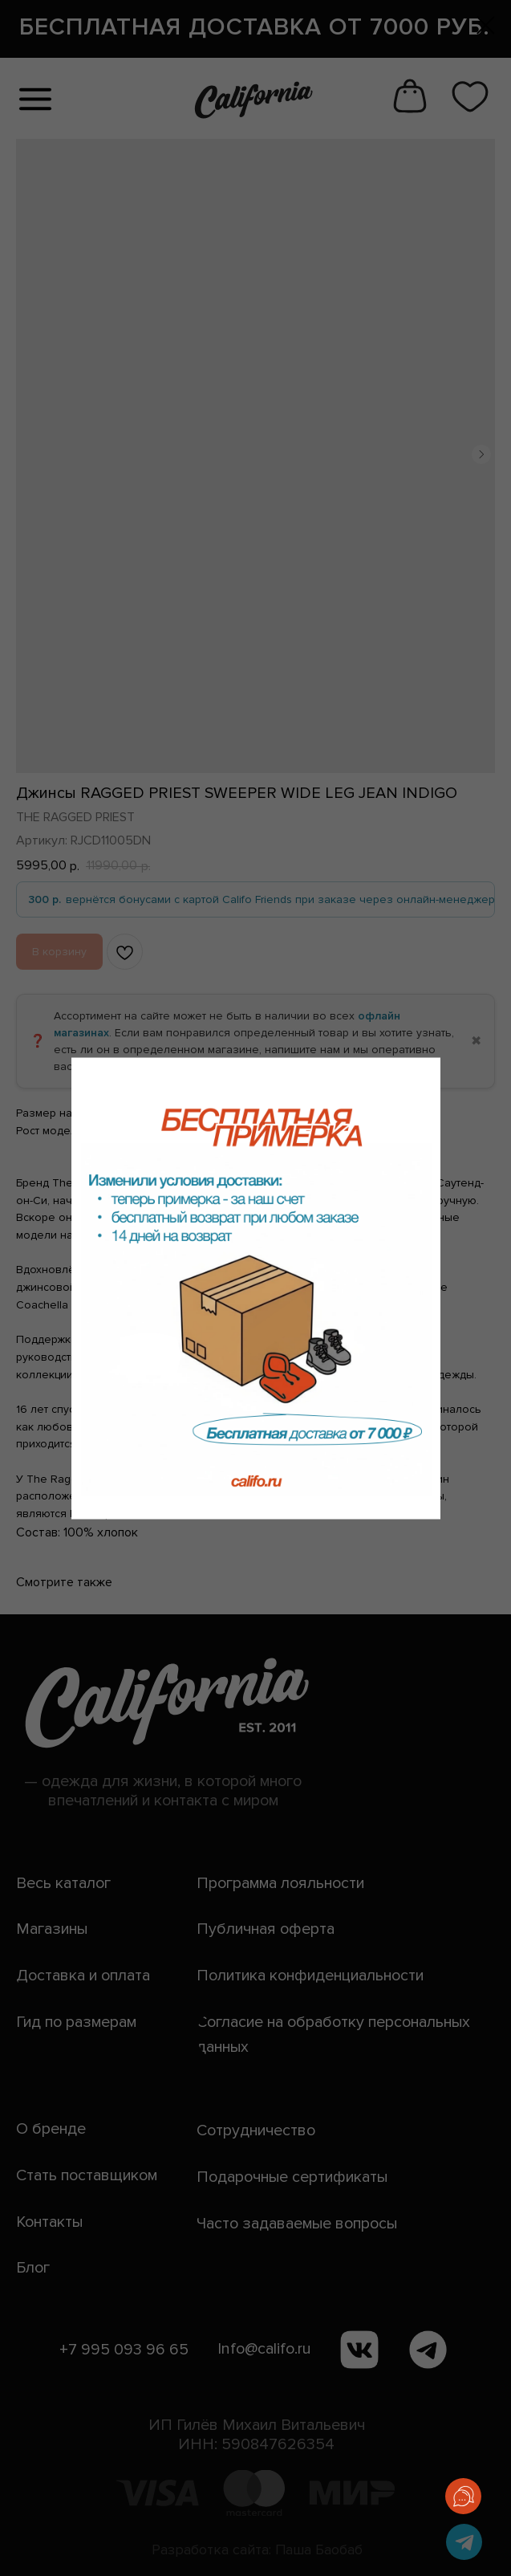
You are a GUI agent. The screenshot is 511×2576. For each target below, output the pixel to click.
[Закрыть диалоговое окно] (485, 25)
